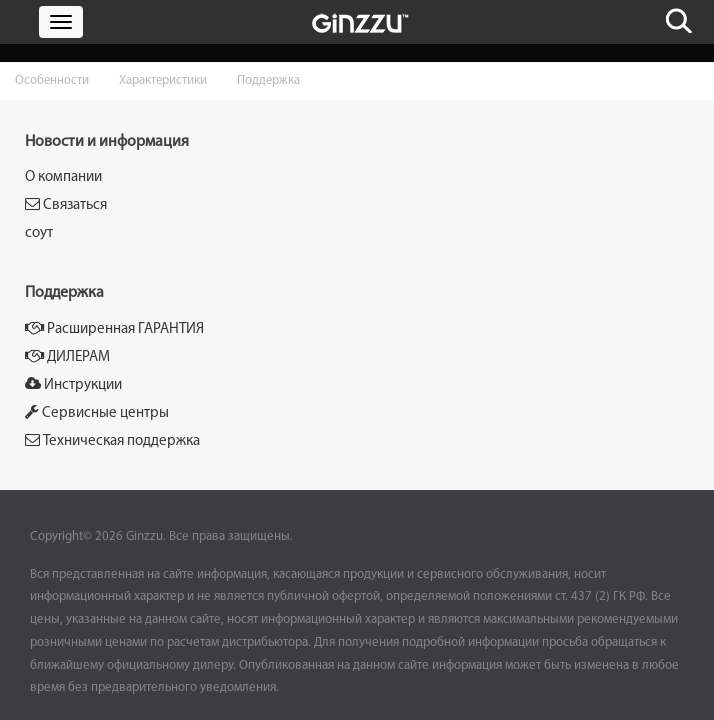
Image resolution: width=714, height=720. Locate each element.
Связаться (66, 204)
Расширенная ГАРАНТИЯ (114, 328)
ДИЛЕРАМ (67, 356)
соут (39, 233)
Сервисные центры (97, 412)
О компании (63, 177)
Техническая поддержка (112, 440)
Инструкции (73, 384)
